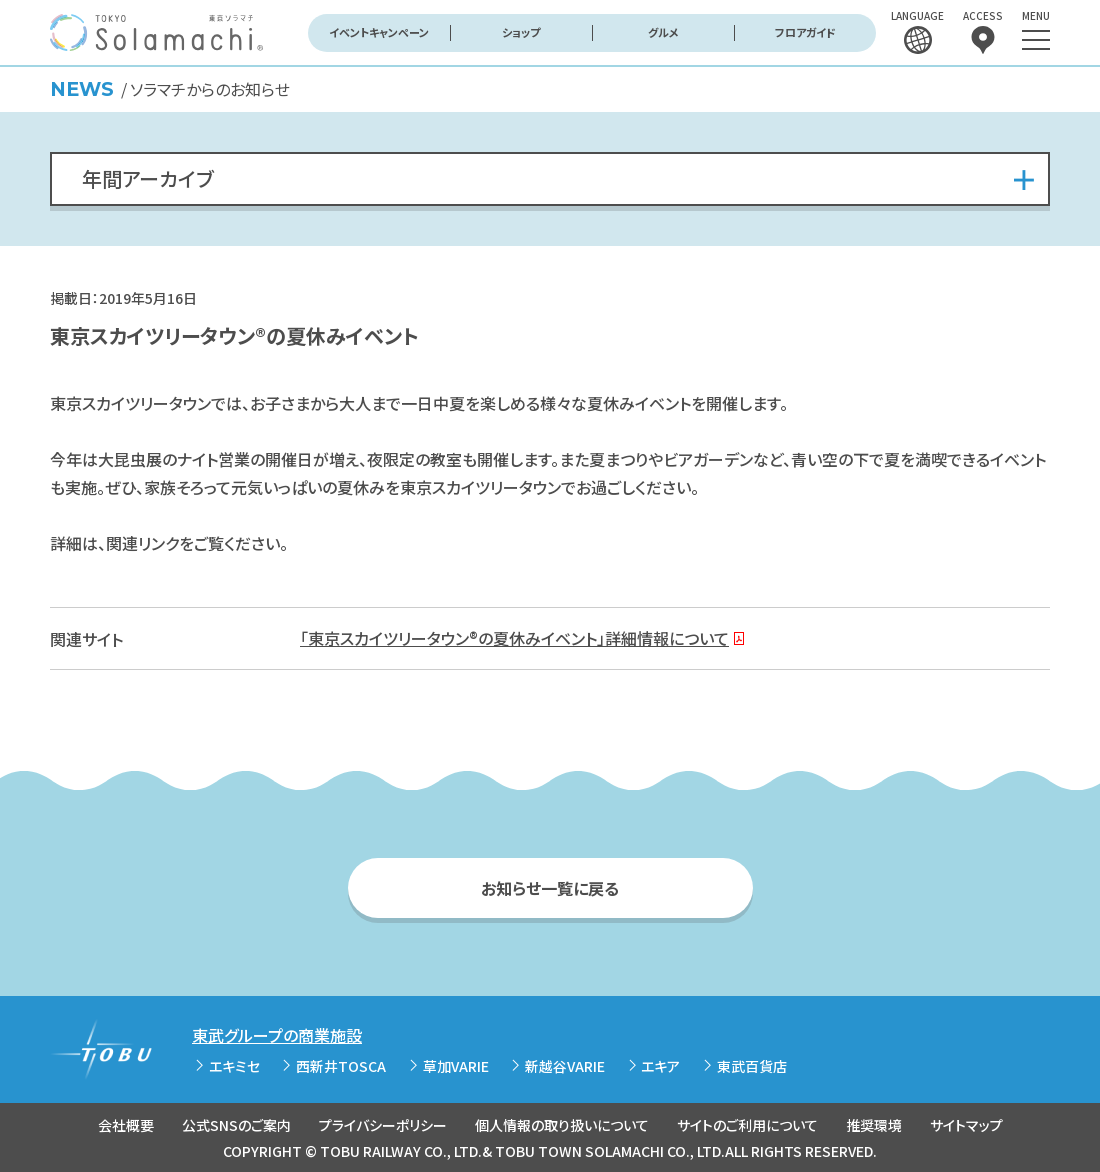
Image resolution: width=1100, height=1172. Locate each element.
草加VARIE (456, 1066)
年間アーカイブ (148, 178)
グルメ (663, 32)
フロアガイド (805, 32)
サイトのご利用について (747, 1125)
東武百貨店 (752, 1066)
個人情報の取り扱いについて (562, 1125)
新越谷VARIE (565, 1066)
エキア (660, 1066)
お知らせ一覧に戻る (550, 888)
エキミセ (234, 1066)
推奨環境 (874, 1125)
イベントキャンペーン (379, 32)
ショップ (521, 32)
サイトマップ (966, 1125)
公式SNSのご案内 (236, 1125)
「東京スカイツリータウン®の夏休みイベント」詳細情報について (514, 638)
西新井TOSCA (341, 1066)
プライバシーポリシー (383, 1125)
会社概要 (126, 1125)
